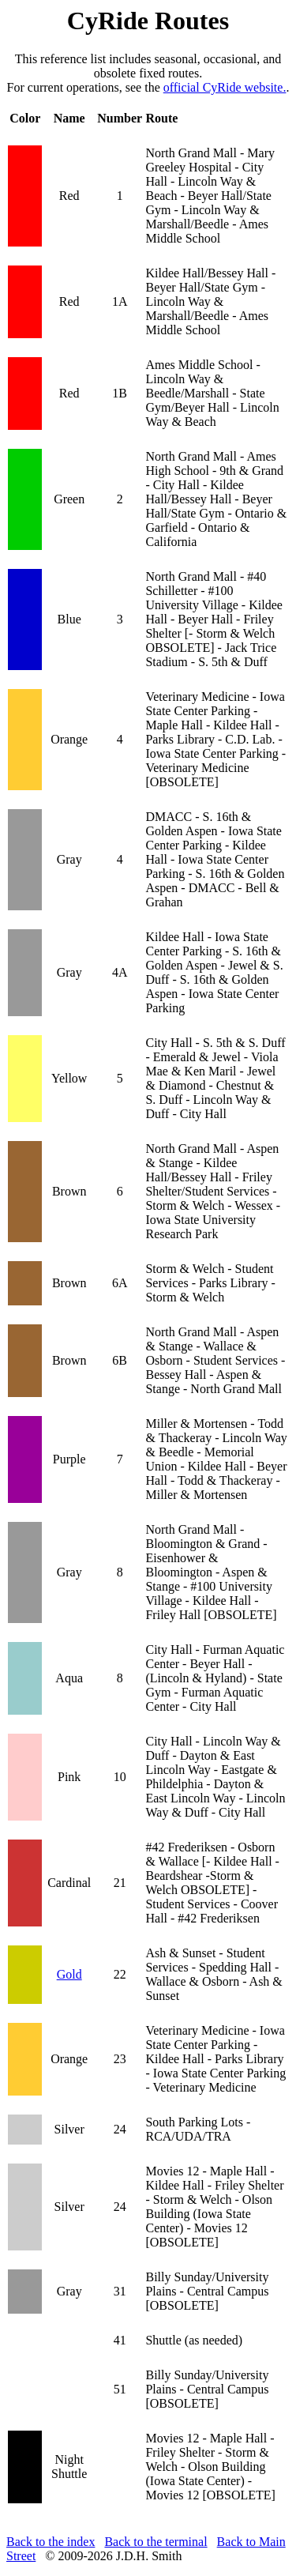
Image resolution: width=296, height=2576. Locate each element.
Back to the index (50, 2541)
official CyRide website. (225, 87)
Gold (69, 1974)
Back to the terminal (155, 2541)
